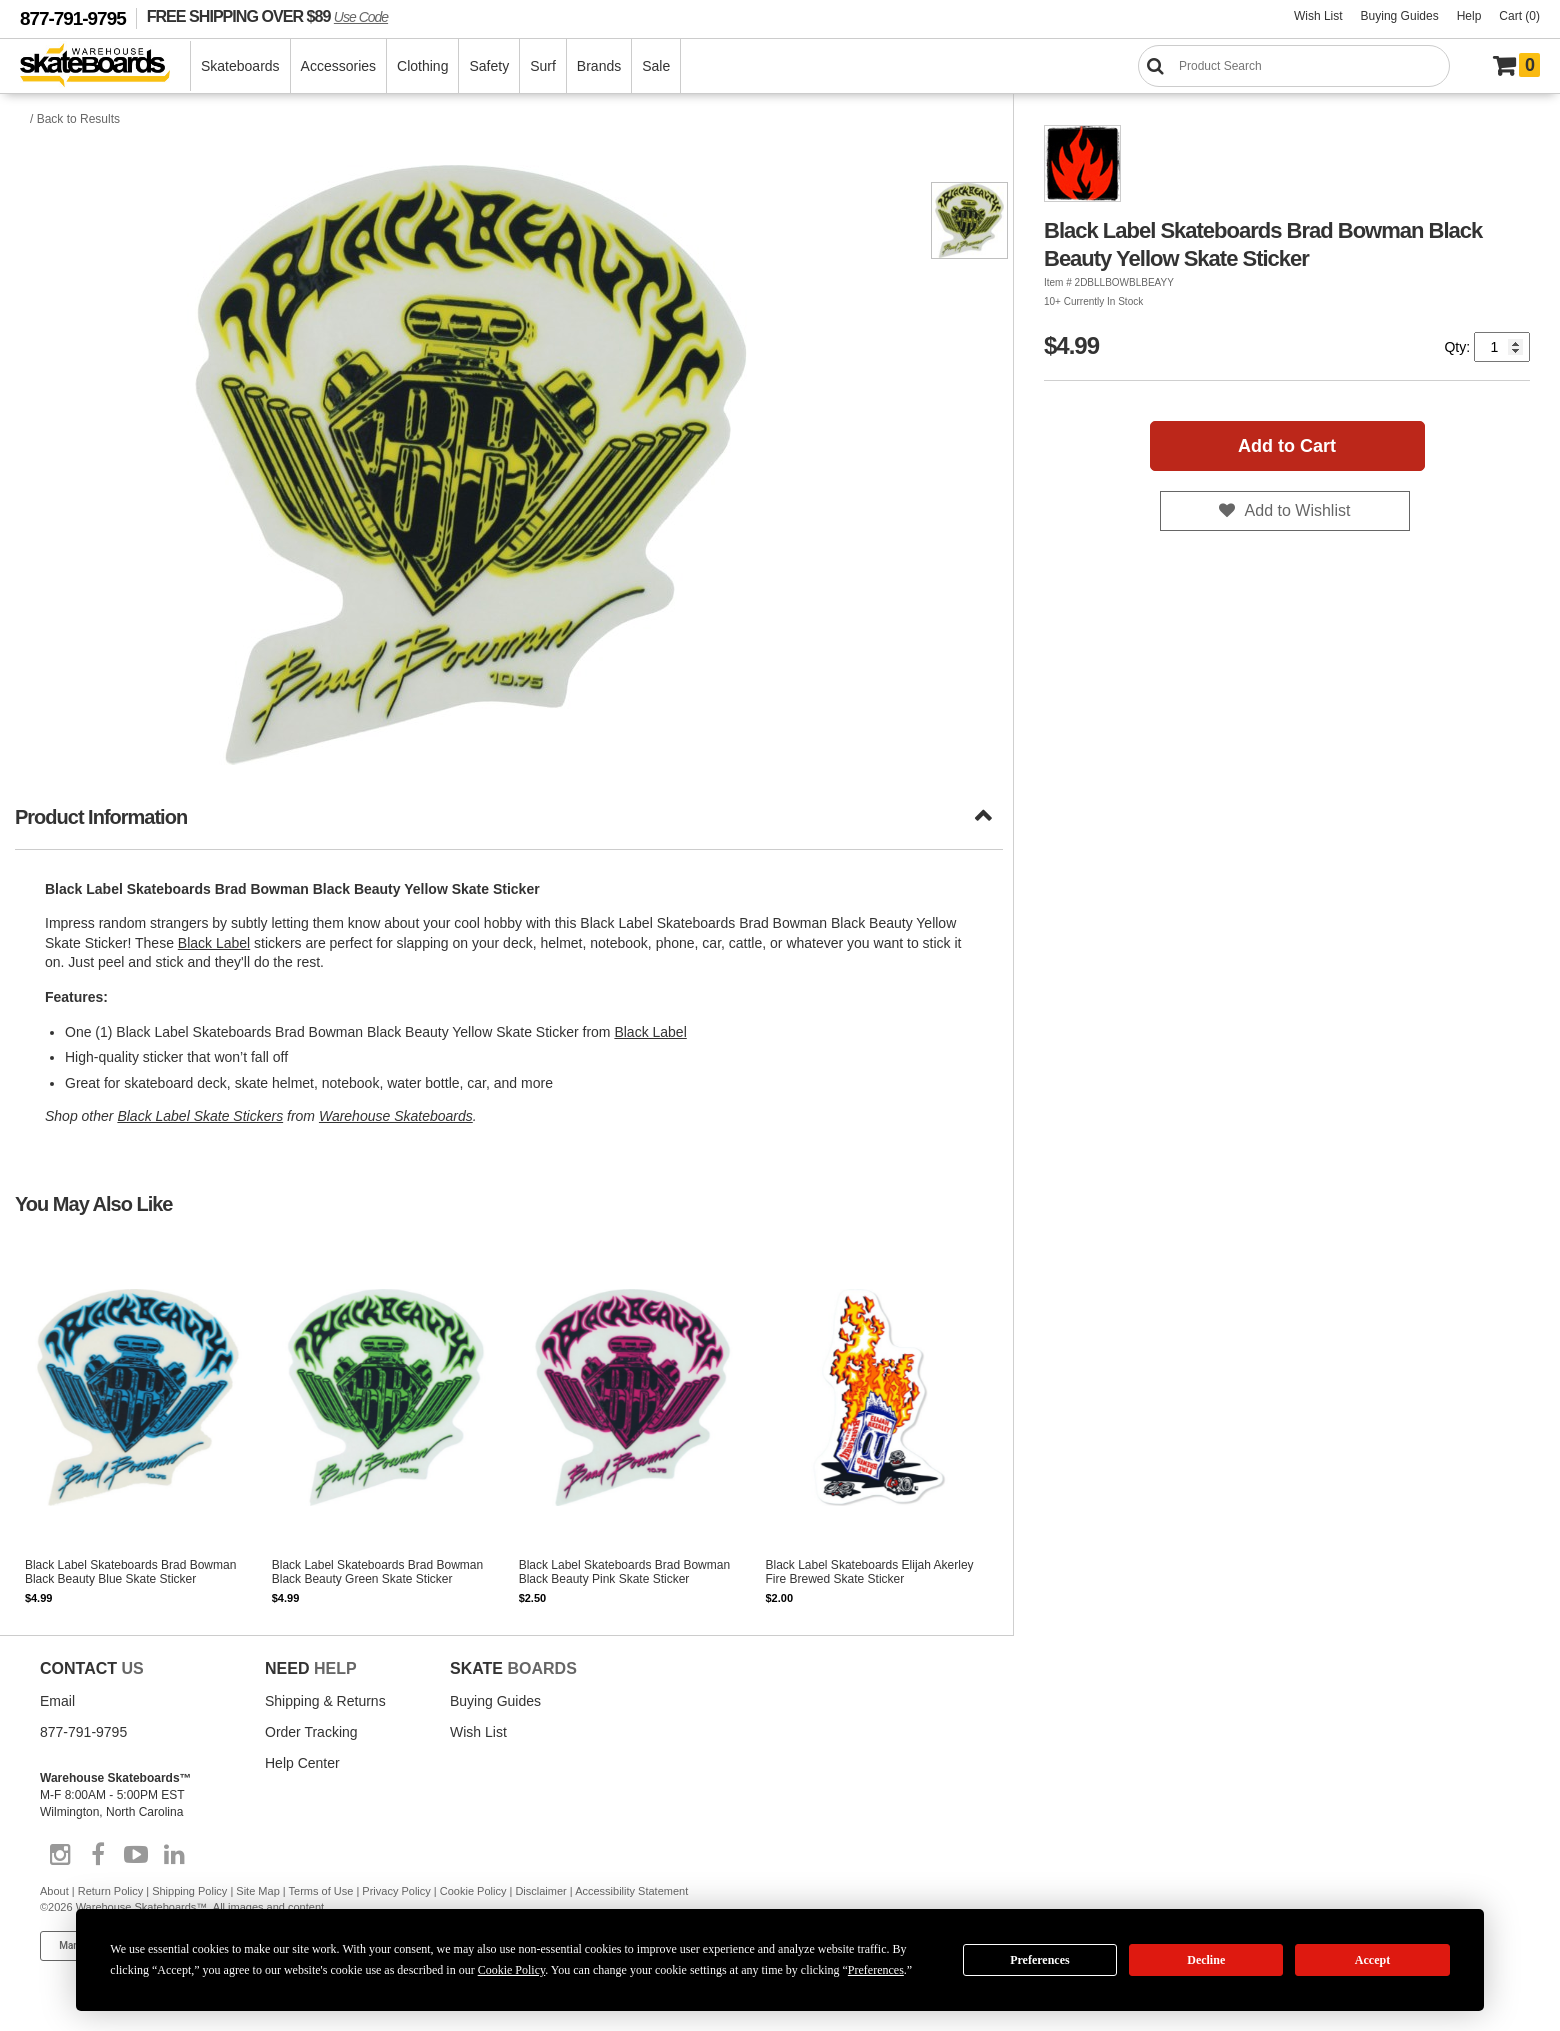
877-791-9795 (73, 18)
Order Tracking (311, 1732)
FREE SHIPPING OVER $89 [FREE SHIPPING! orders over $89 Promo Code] (267, 16)
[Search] (1294, 66)
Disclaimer (540, 1891)
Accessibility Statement (631, 1891)
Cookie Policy (473, 1891)
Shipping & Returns (325, 1701)
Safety (489, 66)
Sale (656, 66)
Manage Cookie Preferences (122, 1945)
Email (57, 1701)
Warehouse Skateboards (396, 1116)
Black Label (214, 943)
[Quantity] (1502, 347)
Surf (543, 66)
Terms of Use (321, 1891)
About (54, 1891)
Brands (599, 66)
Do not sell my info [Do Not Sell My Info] (291, 1945)
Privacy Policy (396, 1891)
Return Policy (110, 1891)
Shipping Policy (189, 1891)
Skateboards (240, 66)
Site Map (257, 1891)
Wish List (1318, 16)
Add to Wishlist (1298, 510)
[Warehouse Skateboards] (105, 66)
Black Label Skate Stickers (200, 1116)
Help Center (302, 1763)
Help (1469, 16)
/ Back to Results (75, 119)
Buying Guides (1400, 16)
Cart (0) (1519, 16)
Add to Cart (1287, 446)
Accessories (338, 66)
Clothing (422, 66)
